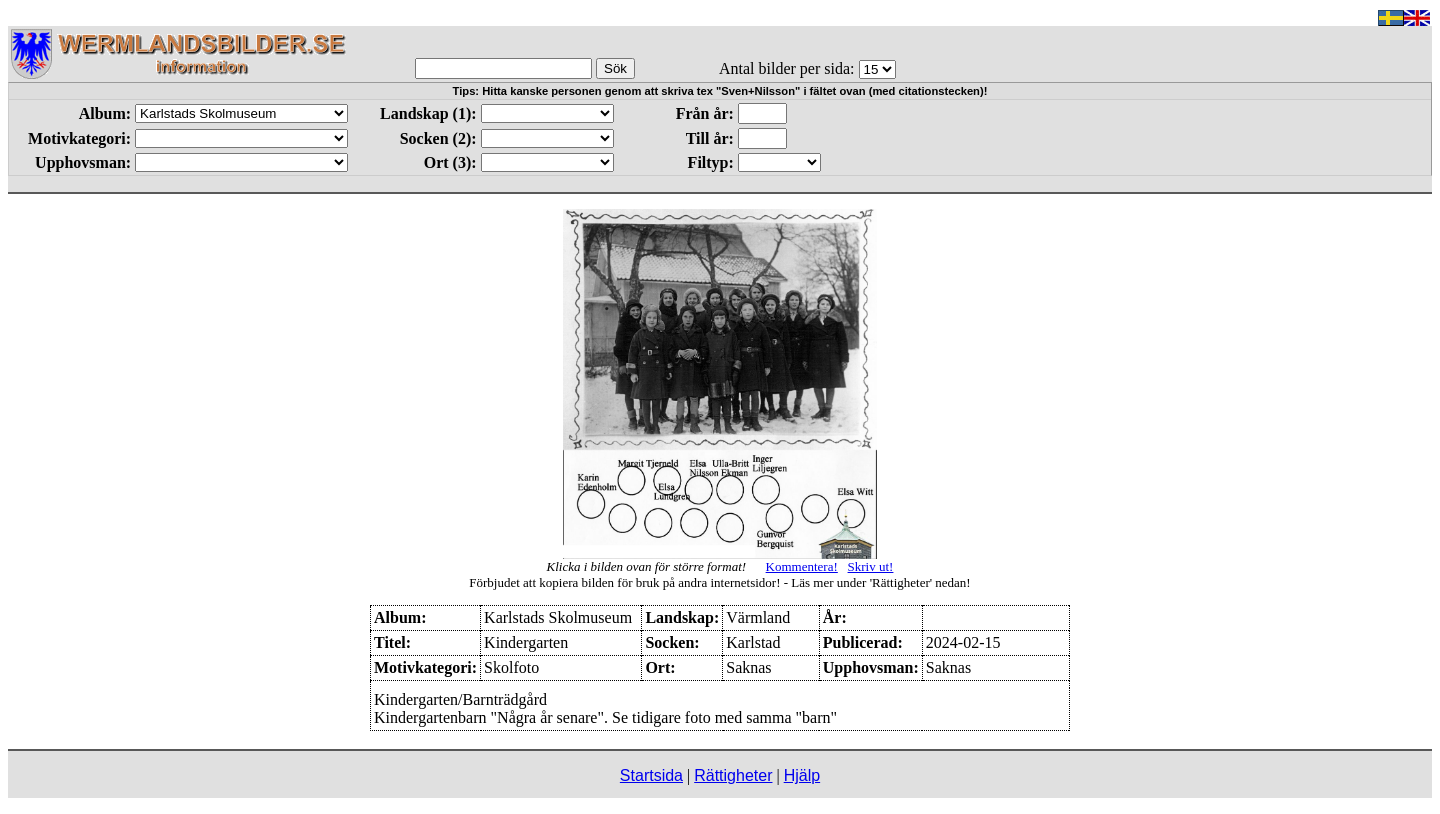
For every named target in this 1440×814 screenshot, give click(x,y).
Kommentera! (802, 566)
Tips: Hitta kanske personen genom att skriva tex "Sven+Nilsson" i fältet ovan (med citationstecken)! (720, 91)
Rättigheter (733, 775)
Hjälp (802, 775)
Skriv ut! (871, 566)
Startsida (651, 775)
